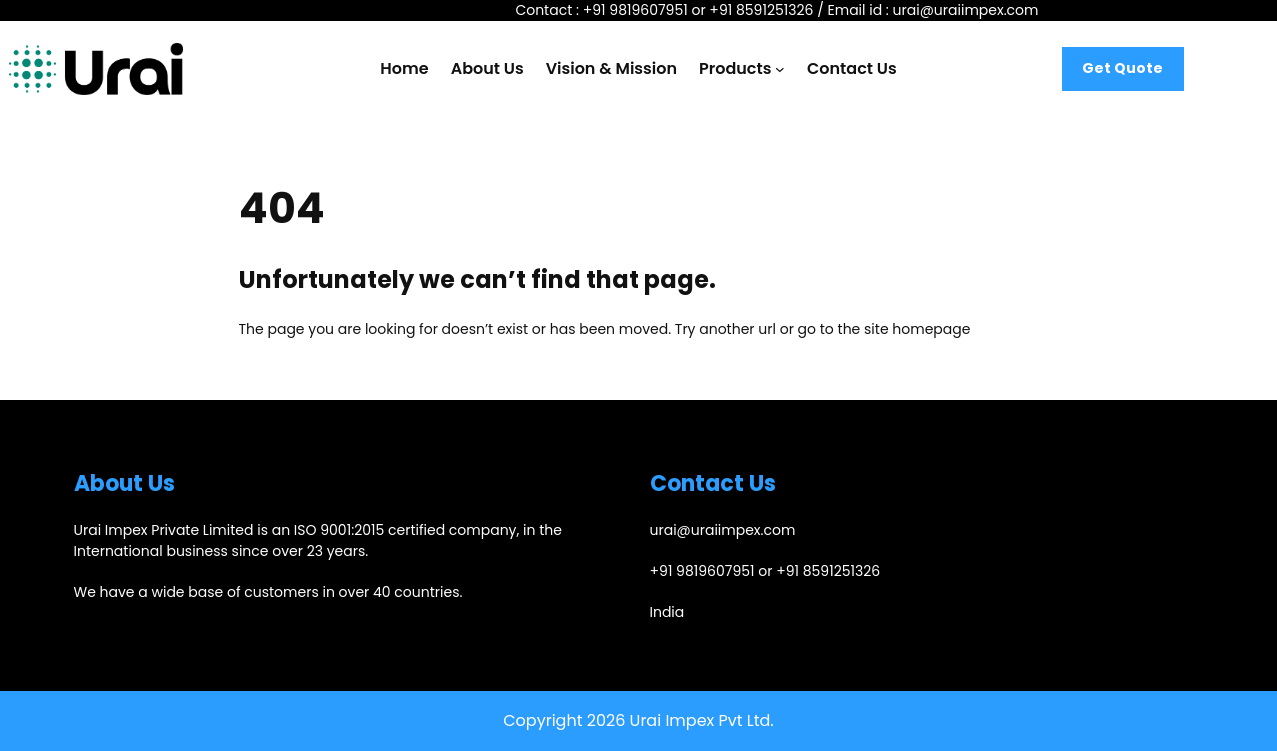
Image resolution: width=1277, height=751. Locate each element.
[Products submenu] (780, 69)
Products (735, 68)
